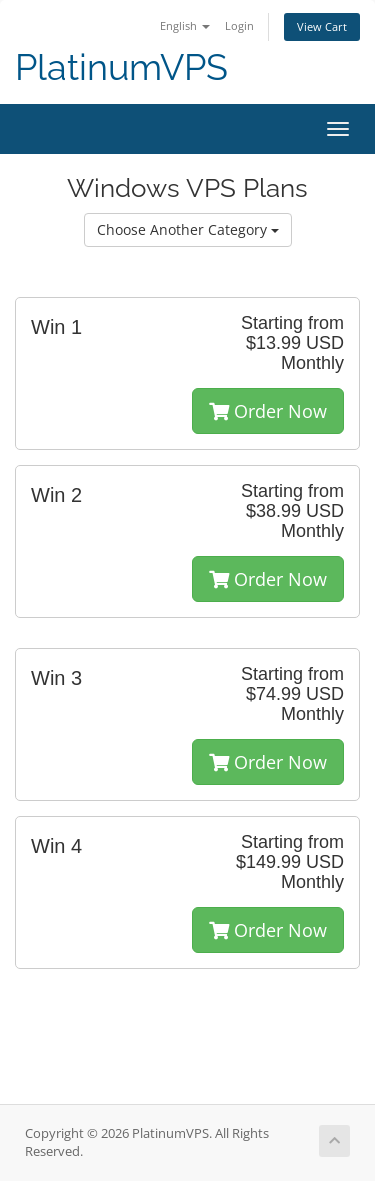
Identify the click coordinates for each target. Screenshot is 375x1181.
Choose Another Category (188, 229)
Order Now (268, 411)
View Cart (322, 26)
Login (239, 25)
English (185, 25)
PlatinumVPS (121, 67)
